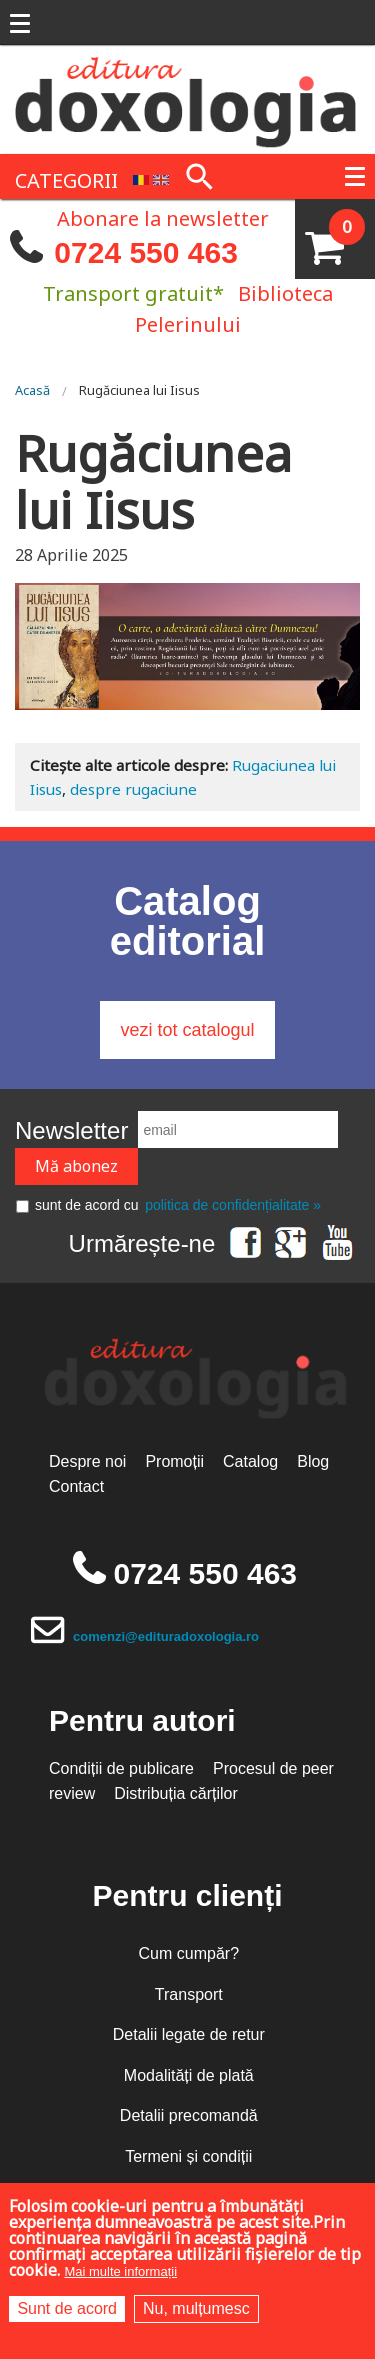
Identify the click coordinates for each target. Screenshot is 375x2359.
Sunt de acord (67, 2308)
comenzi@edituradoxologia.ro (166, 1636)
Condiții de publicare (121, 1768)
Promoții (174, 1461)
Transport (189, 1994)
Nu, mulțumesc (196, 2308)
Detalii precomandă (189, 2115)
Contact (76, 1486)
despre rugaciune (133, 789)
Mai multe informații (120, 2271)
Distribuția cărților (176, 1793)
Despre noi (87, 1461)
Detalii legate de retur (189, 2034)
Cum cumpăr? (189, 1953)
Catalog (250, 1461)
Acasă (32, 390)
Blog (313, 1461)
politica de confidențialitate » (233, 1205)
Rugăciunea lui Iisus (139, 390)
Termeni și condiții (188, 2156)
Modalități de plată (189, 2075)
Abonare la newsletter (163, 217)
